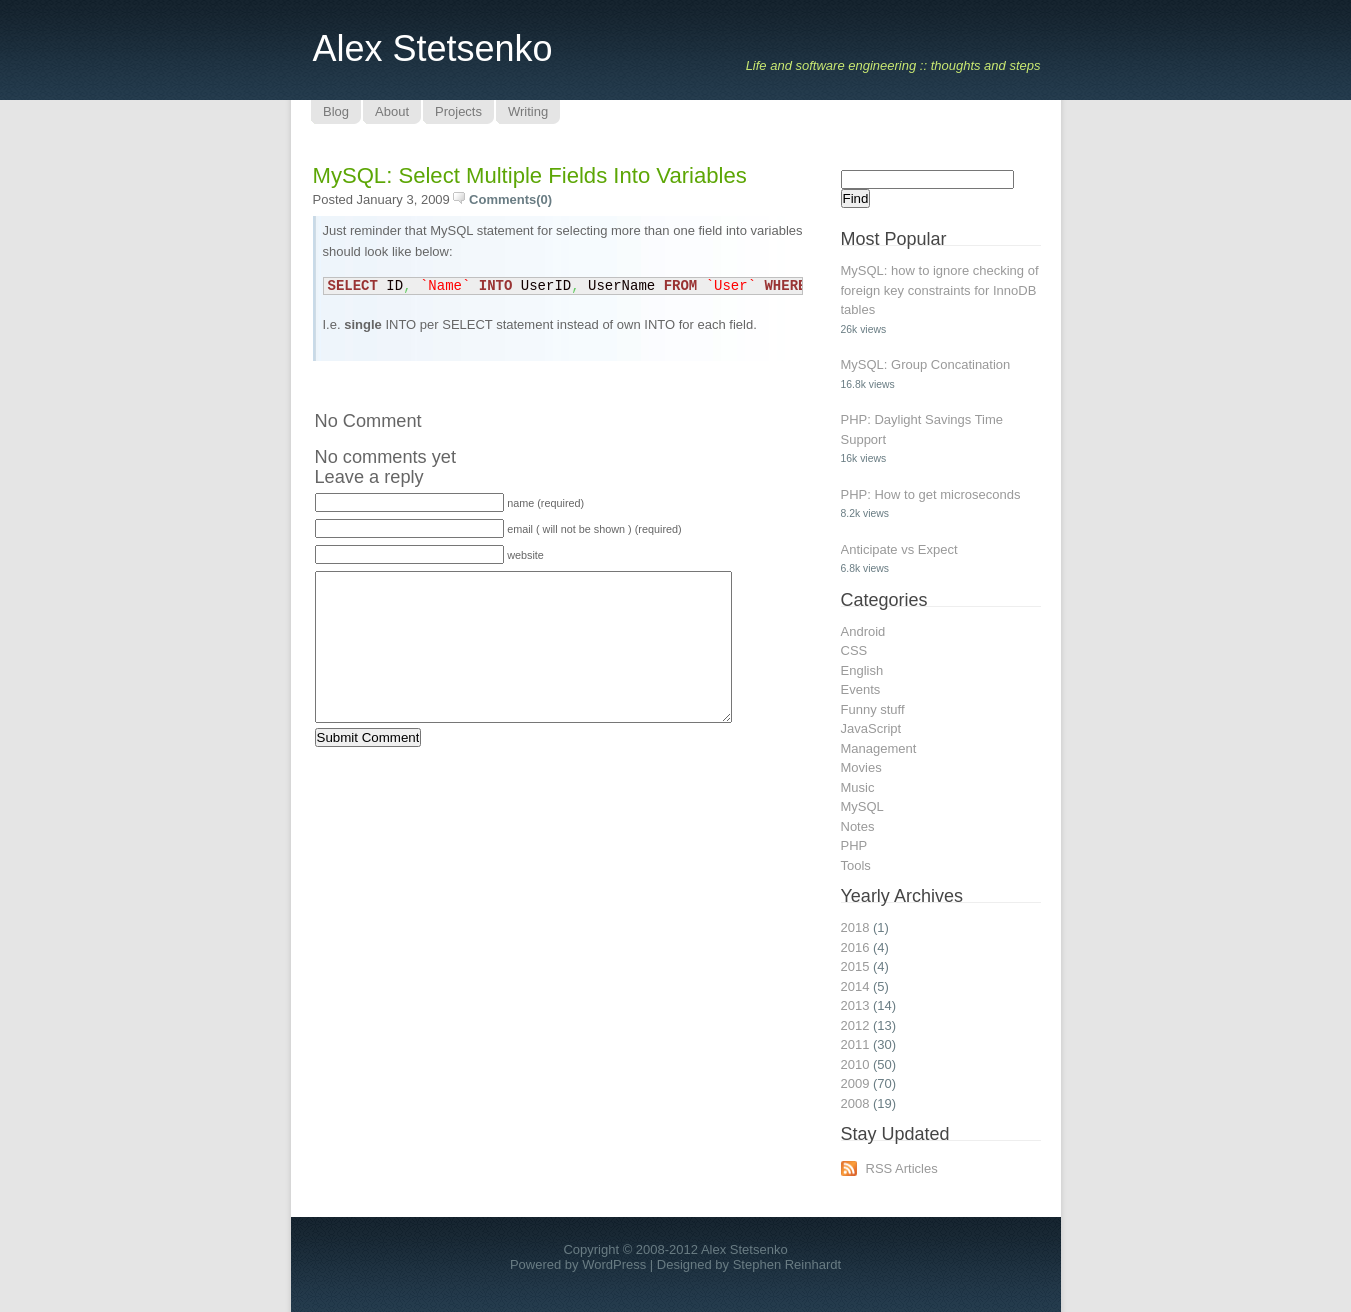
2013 (855, 1005)
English (862, 670)
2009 (855, 1083)
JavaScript (871, 728)
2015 (855, 966)
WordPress (614, 1264)
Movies (861, 767)
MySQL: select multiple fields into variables (530, 175)
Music (858, 787)
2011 (855, 1044)
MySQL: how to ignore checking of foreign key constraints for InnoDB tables (940, 290)
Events (861, 689)
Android (863, 631)
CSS (854, 650)
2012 (855, 1025)
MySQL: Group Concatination (926, 364)
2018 (855, 927)
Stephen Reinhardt (787, 1264)
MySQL (862, 806)
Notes (858, 826)
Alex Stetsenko (433, 48)
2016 (855, 947)
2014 (855, 986)
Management (879, 748)
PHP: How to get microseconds (931, 494)
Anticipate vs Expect (899, 549)
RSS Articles (902, 1168)
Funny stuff (873, 709)
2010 (855, 1064)
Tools (856, 865)
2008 (855, 1103)
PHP (854, 845)
